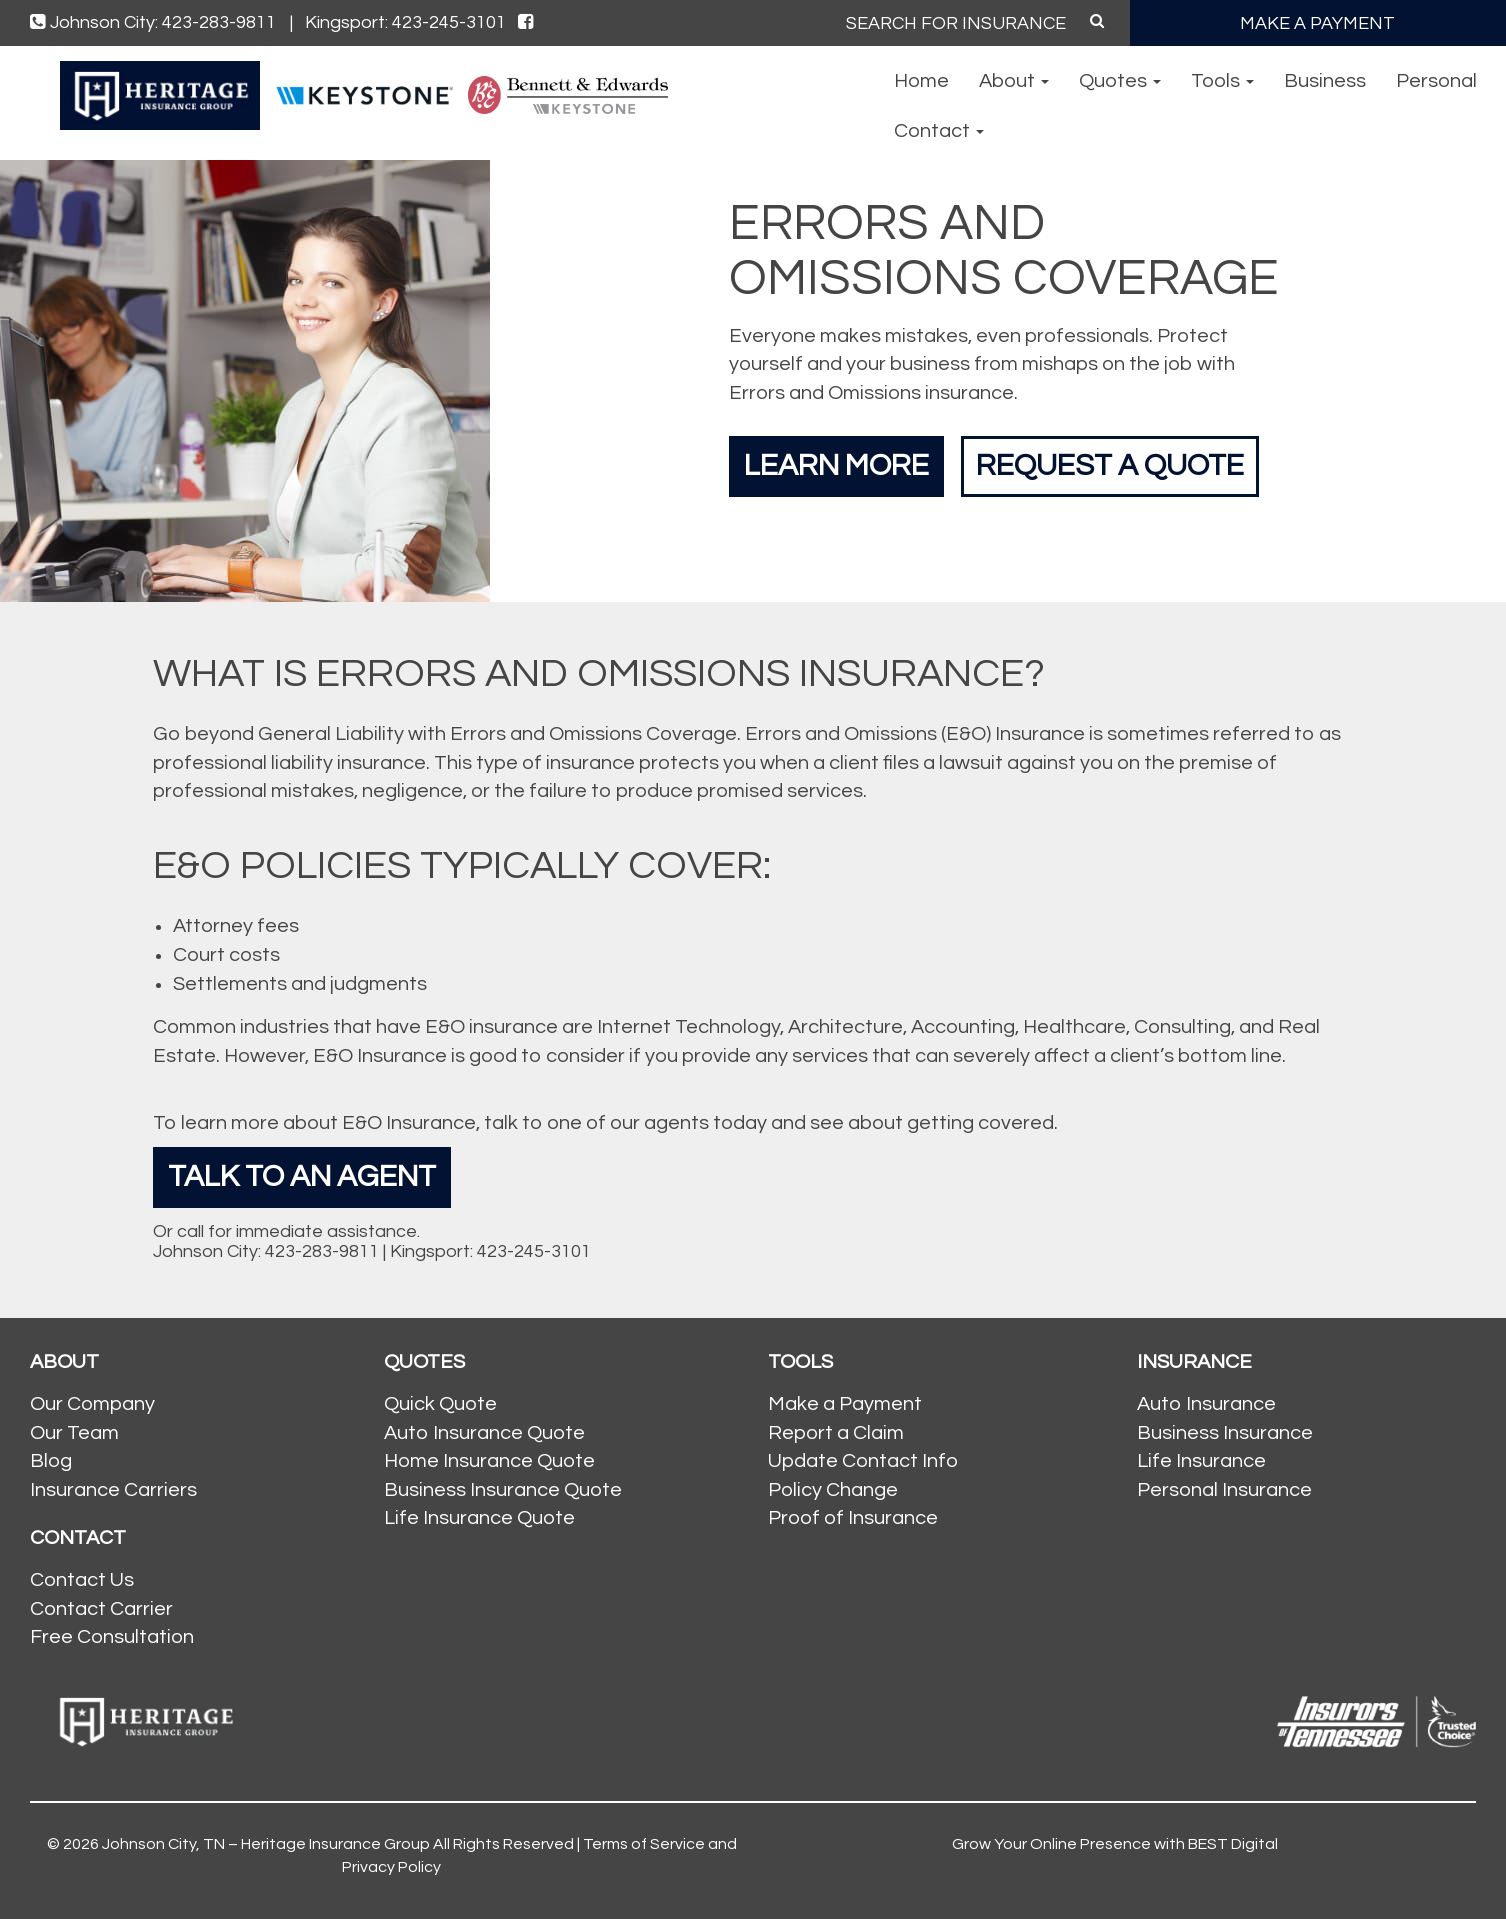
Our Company (92, 1404)
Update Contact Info (863, 1461)
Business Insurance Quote (503, 1490)
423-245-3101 (534, 1251)
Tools (1222, 81)
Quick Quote (440, 1404)
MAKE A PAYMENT (1317, 23)
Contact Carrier (101, 1609)
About (1014, 81)
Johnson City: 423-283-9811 (161, 22)
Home (921, 81)
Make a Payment (845, 1404)
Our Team (74, 1433)
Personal (1436, 81)
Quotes (1120, 81)
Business (1325, 81)
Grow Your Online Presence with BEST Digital (1115, 1844)
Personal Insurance (1224, 1490)
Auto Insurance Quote (484, 1433)
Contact (939, 131)
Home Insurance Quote (489, 1461)
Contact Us (82, 1580)
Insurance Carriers (113, 1490)
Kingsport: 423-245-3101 (405, 22)
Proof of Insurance (853, 1518)
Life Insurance (1201, 1461)
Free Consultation (112, 1638)
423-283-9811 (322, 1251)
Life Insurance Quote (479, 1518)
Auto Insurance (1206, 1404)
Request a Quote (1110, 465)
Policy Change (833, 1490)
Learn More (836, 465)
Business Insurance (1225, 1433)
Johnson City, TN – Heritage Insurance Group (266, 1844)
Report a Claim (836, 1433)
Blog (51, 1461)
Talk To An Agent (302, 1176)
